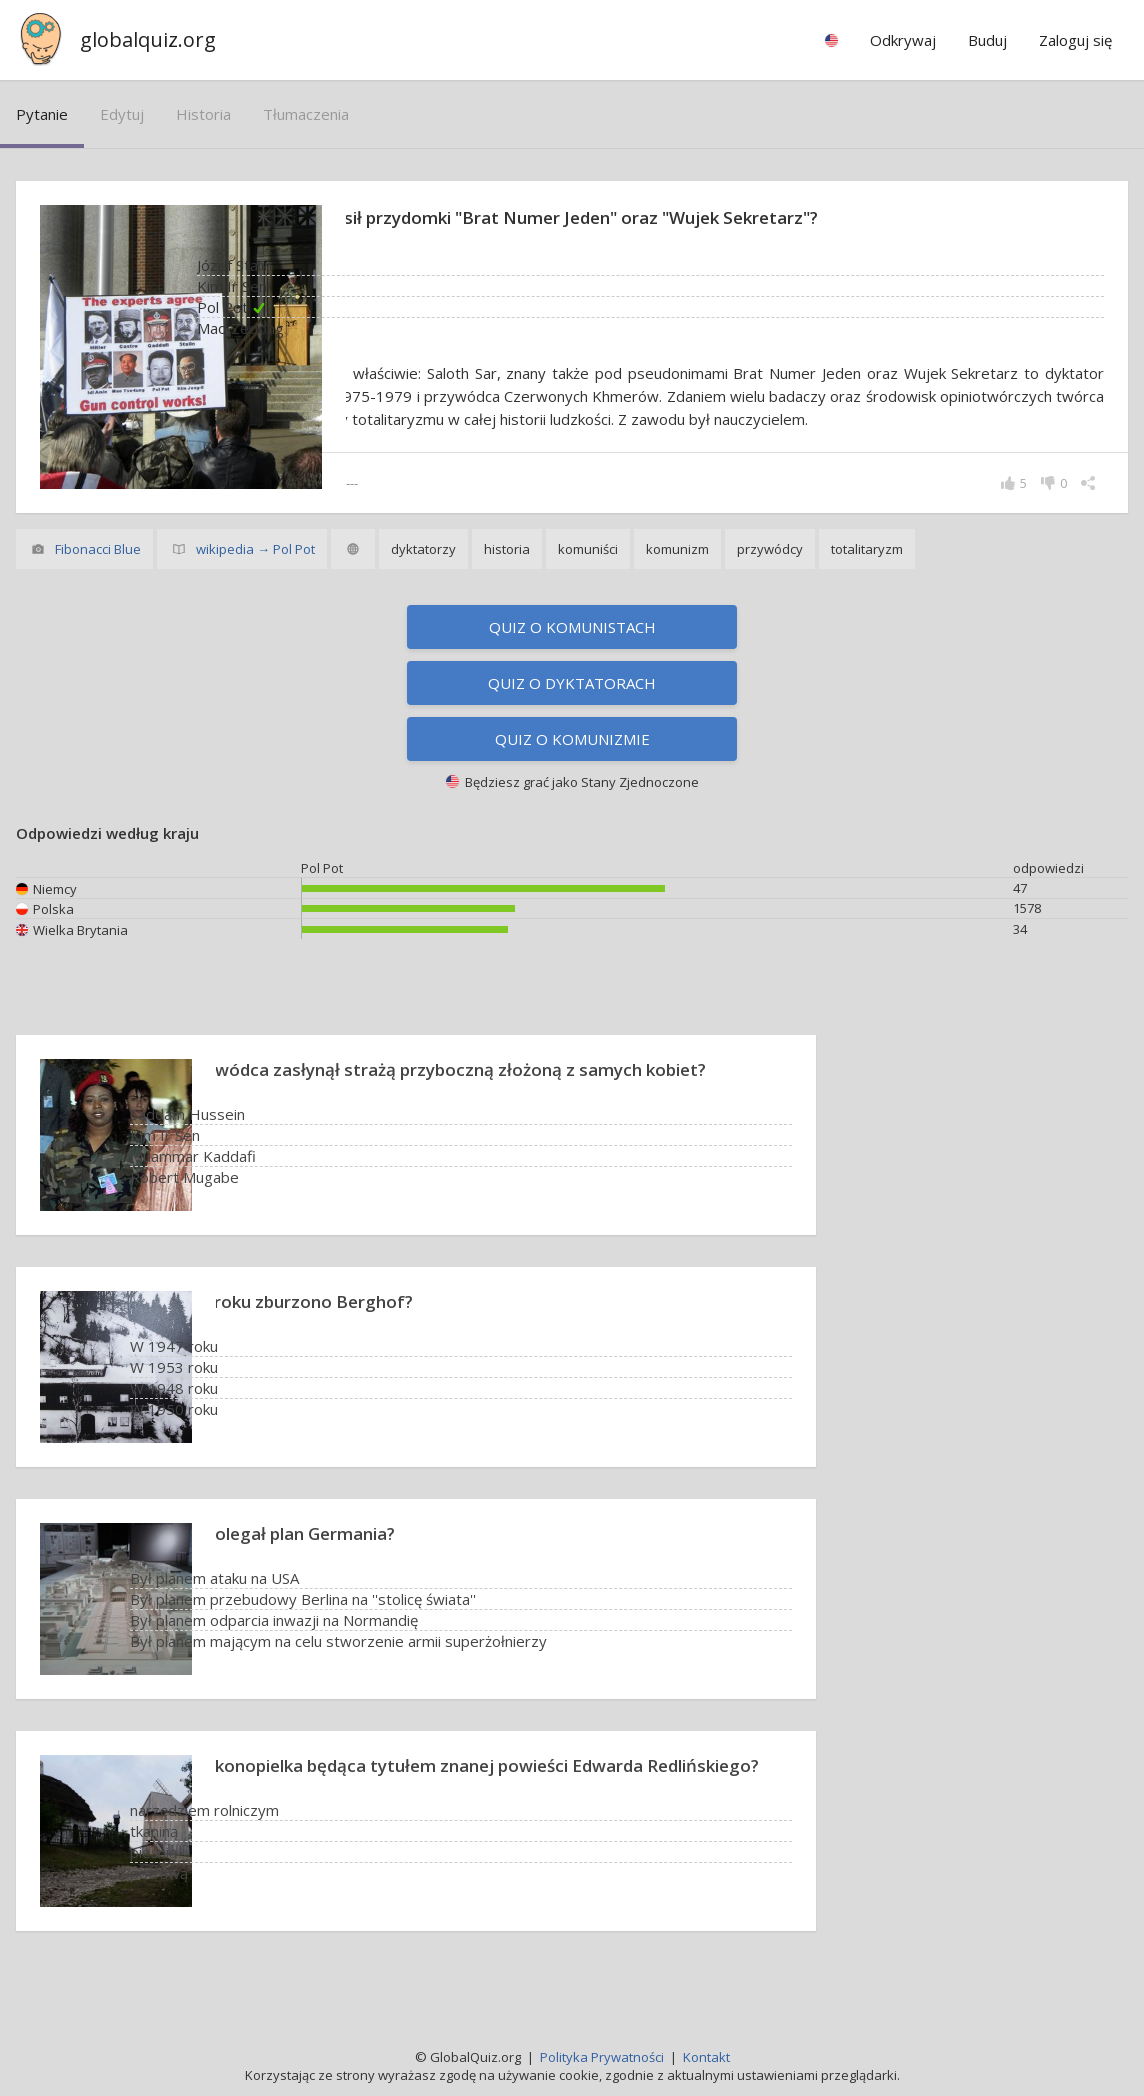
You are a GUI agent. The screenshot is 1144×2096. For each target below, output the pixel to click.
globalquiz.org (148, 39)
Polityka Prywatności (602, 2057)
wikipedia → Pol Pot (255, 572)
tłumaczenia (306, 114)
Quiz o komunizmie (572, 762)
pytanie (42, 114)
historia (203, 114)
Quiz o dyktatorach (572, 706)
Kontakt (706, 2057)
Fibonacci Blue (98, 572)
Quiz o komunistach (572, 650)
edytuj (122, 114)
